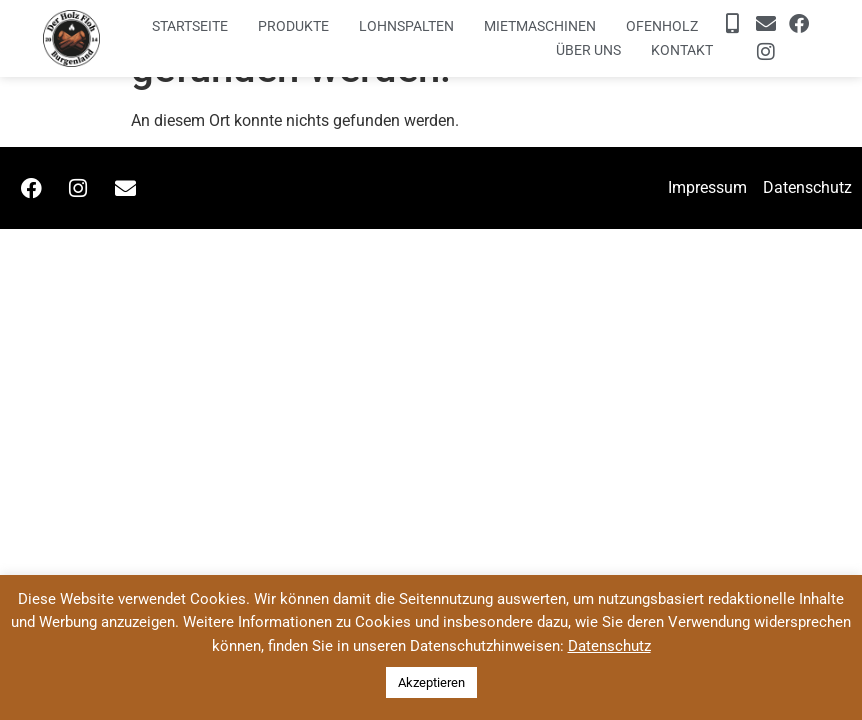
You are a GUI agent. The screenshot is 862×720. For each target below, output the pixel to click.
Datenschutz (609, 646)
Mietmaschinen (540, 26)
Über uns (588, 50)
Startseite (190, 26)
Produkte (293, 26)
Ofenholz (662, 26)
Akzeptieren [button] (431, 682)
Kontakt (682, 50)
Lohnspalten (406, 26)
